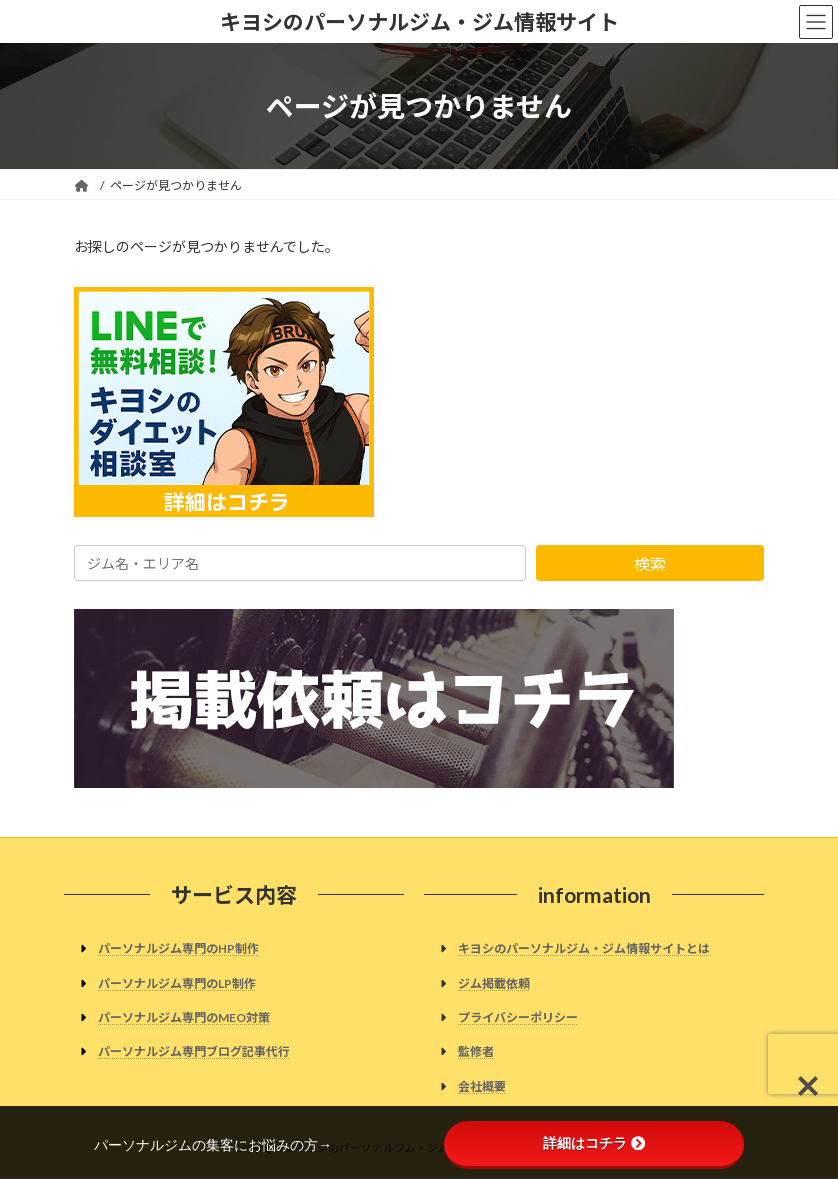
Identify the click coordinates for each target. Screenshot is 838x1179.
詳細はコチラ (594, 1143)
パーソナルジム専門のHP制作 (178, 949)
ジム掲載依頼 (494, 983)
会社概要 (482, 1086)
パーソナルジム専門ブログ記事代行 (194, 1051)
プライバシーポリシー (518, 1017)
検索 (650, 563)
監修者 (476, 1051)
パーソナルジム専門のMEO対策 (184, 1017)
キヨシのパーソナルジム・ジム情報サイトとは (584, 949)
